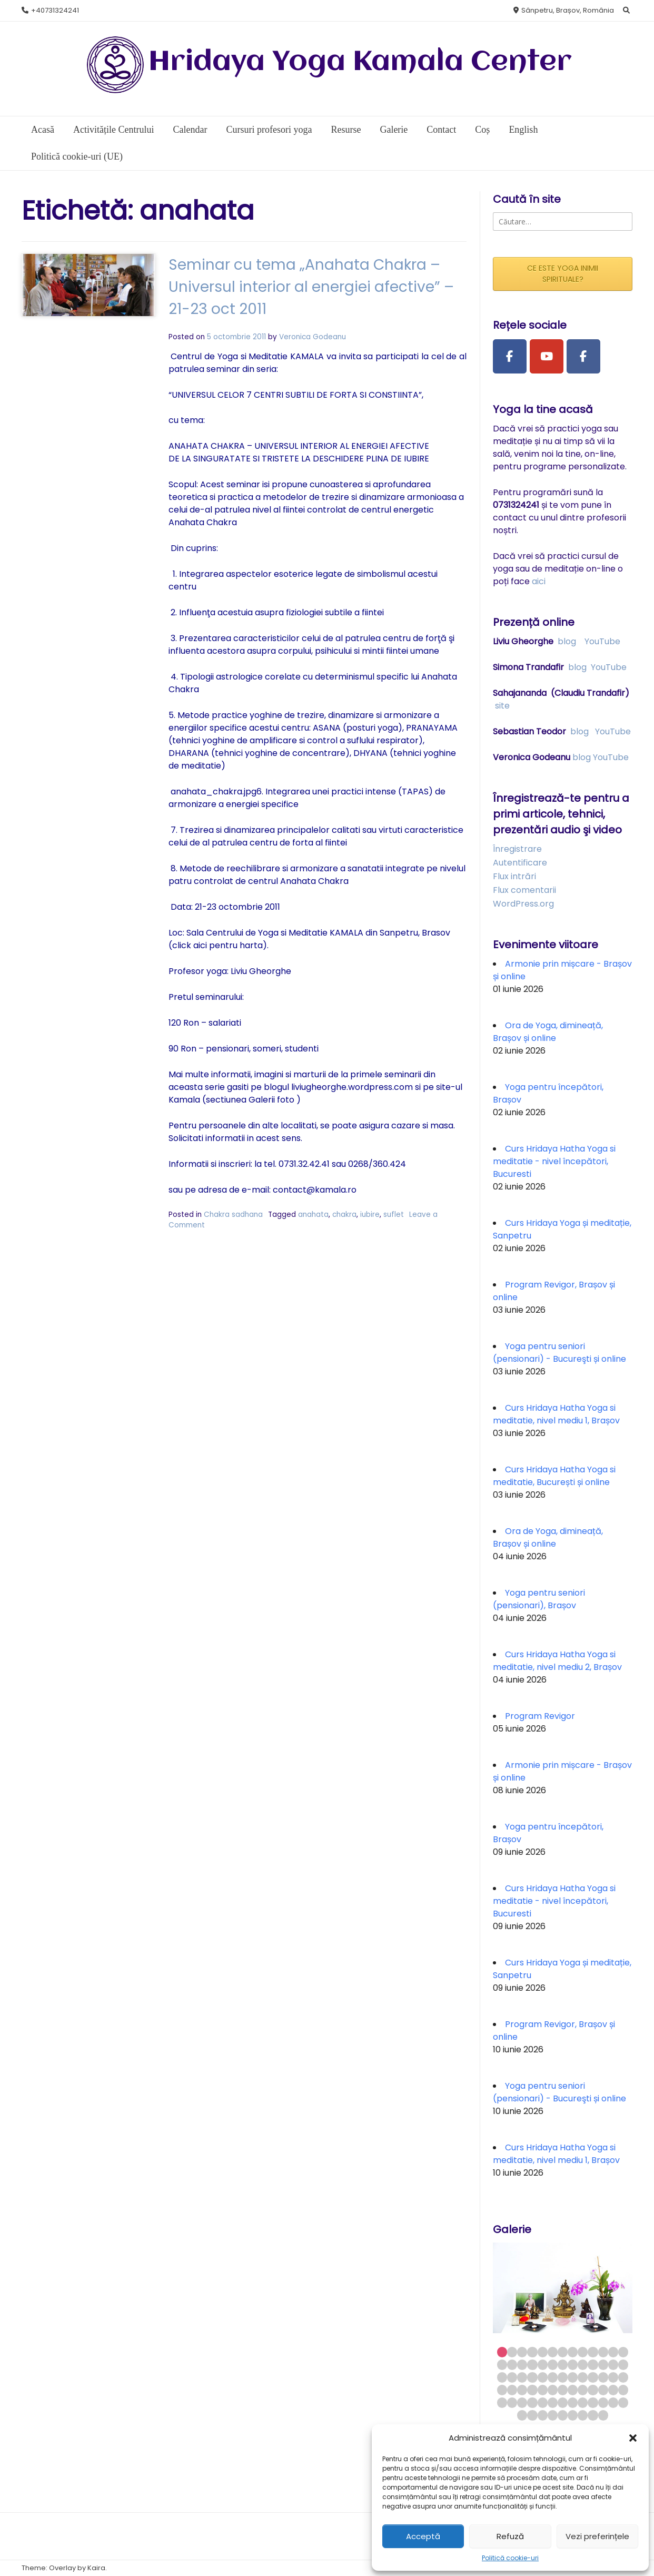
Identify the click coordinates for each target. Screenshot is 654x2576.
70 (563, 2415)
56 (532, 2402)
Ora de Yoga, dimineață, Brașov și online (548, 1031)
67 (532, 2415)
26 (623, 2364)
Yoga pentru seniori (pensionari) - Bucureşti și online (559, 1352)
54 (512, 2402)
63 (603, 2402)
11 (603, 2352)
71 (573, 2415)
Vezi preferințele (597, 2536)
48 (583, 2390)
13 (623, 2352)
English (523, 129)
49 (593, 2390)
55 (522, 2402)
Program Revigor (540, 1716)
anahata (313, 1215)
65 (623, 2402)
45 (553, 2390)
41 (512, 2390)
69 (553, 2415)
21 (573, 2364)
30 (532, 2377)
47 (573, 2390)
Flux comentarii (524, 890)
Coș (482, 129)
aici (539, 581)
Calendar (190, 129)
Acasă (42, 129)
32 (553, 2377)
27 (502, 2377)
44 (543, 2390)
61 (583, 2402)
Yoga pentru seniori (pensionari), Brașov (539, 1599)
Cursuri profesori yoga (269, 129)
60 (573, 2402)
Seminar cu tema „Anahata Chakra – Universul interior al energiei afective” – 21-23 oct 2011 (311, 286)
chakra (344, 1215)
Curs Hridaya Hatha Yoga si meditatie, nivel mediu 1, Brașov (556, 1414)
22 (583, 2364)
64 (613, 2402)
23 (593, 2364)
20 (563, 2364)
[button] (633, 2438)
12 (613, 2352)
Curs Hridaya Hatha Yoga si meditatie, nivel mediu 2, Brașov (557, 1660)
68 (543, 2415)
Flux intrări (514, 876)
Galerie (394, 129)
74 (603, 2415)
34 (573, 2377)
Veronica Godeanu (312, 337)
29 (522, 2377)
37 (603, 2377)
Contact (441, 129)
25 (613, 2364)
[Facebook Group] (583, 356)
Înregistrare (517, 849)
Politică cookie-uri (510, 2557)
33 (563, 2377)
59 (563, 2402)
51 (613, 2390)
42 (522, 2390)
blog (567, 641)
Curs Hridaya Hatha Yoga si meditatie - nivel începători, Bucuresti (554, 1161)
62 (593, 2402)
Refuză (510, 2536)
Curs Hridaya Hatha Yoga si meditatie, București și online (554, 1475)
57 (543, 2402)
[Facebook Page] (510, 356)
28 (512, 2377)
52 (623, 2390)
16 (522, 2364)
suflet (393, 1215)
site (502, 706)
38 (613, 2377)
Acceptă (423, 2536)
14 (502, 2364)
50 (603, 2390)
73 (593, 2415)
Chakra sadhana (233, 1215)
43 (532, 2390)
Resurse (346, 129)
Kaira (96, 2568)
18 (543, 2364)
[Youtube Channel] (546, 356)
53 (502, 2402)
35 (583, 2377)
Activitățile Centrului (113, 129)
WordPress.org (523, 904)
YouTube (602, 641)
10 (593, 2352)
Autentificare (520, 863)
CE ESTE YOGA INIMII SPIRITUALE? (562, 273)
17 (532, 2364)
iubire (370, 1215)
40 (502, 2390)
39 (623, 2377)
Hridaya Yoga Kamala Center (360, 62)
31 (543, 2377)
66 (522, 2415)
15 (512, 2364)
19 (553, 2364)
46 (563, 2390)
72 (583, 2415)
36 (593, 2377)
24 (603, 2364)
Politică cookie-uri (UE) (77, 156)
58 (553, 2402)
